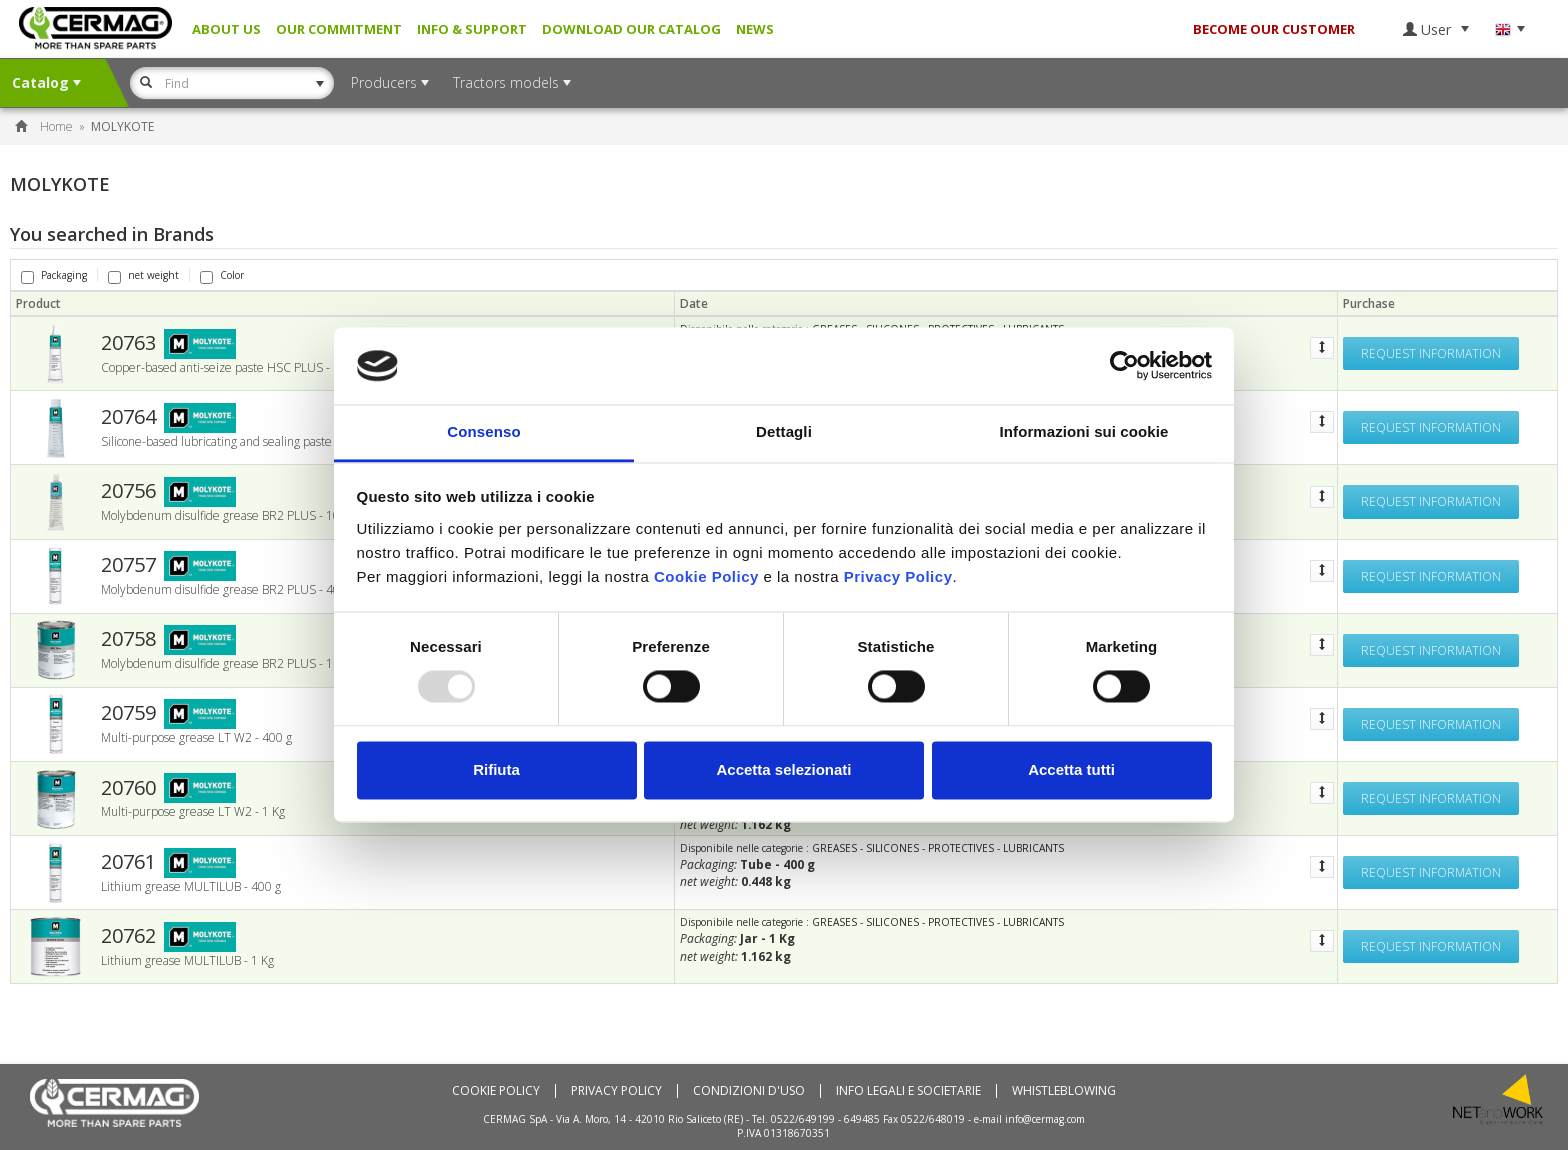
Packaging (54, 275)
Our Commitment (339, 29)
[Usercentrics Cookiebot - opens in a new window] (1124, 366)
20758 (128, 639)
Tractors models (512, 82)
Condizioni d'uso (749, 1091)
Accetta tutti (1071, 769)
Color (222, 275)
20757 (128, 565)
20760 (128, 788)
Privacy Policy (616, 1091)
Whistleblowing (1064, 1091)
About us (226, 29)
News (755, 29)
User (1436, 29)
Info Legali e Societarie (908, 1091)
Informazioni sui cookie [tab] (1084, 431)
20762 (128, 936)
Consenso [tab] (483, 431)
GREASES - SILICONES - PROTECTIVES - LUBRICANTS (938, 848)
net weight (143, 275)
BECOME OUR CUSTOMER (1274, 29)
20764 (128, 417)
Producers (390, 82)
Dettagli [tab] (784, 431)
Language (1510, 29)
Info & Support (472, 29)
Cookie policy (496, 1091)
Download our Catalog (631, 29)
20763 (128, 343)
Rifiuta (496, 769)
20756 (128, 491)
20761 (128, 862)
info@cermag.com (1045, 1119)
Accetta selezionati (783, 769)
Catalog (46, 82)
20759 (128, 713)
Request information (1431, 353)
